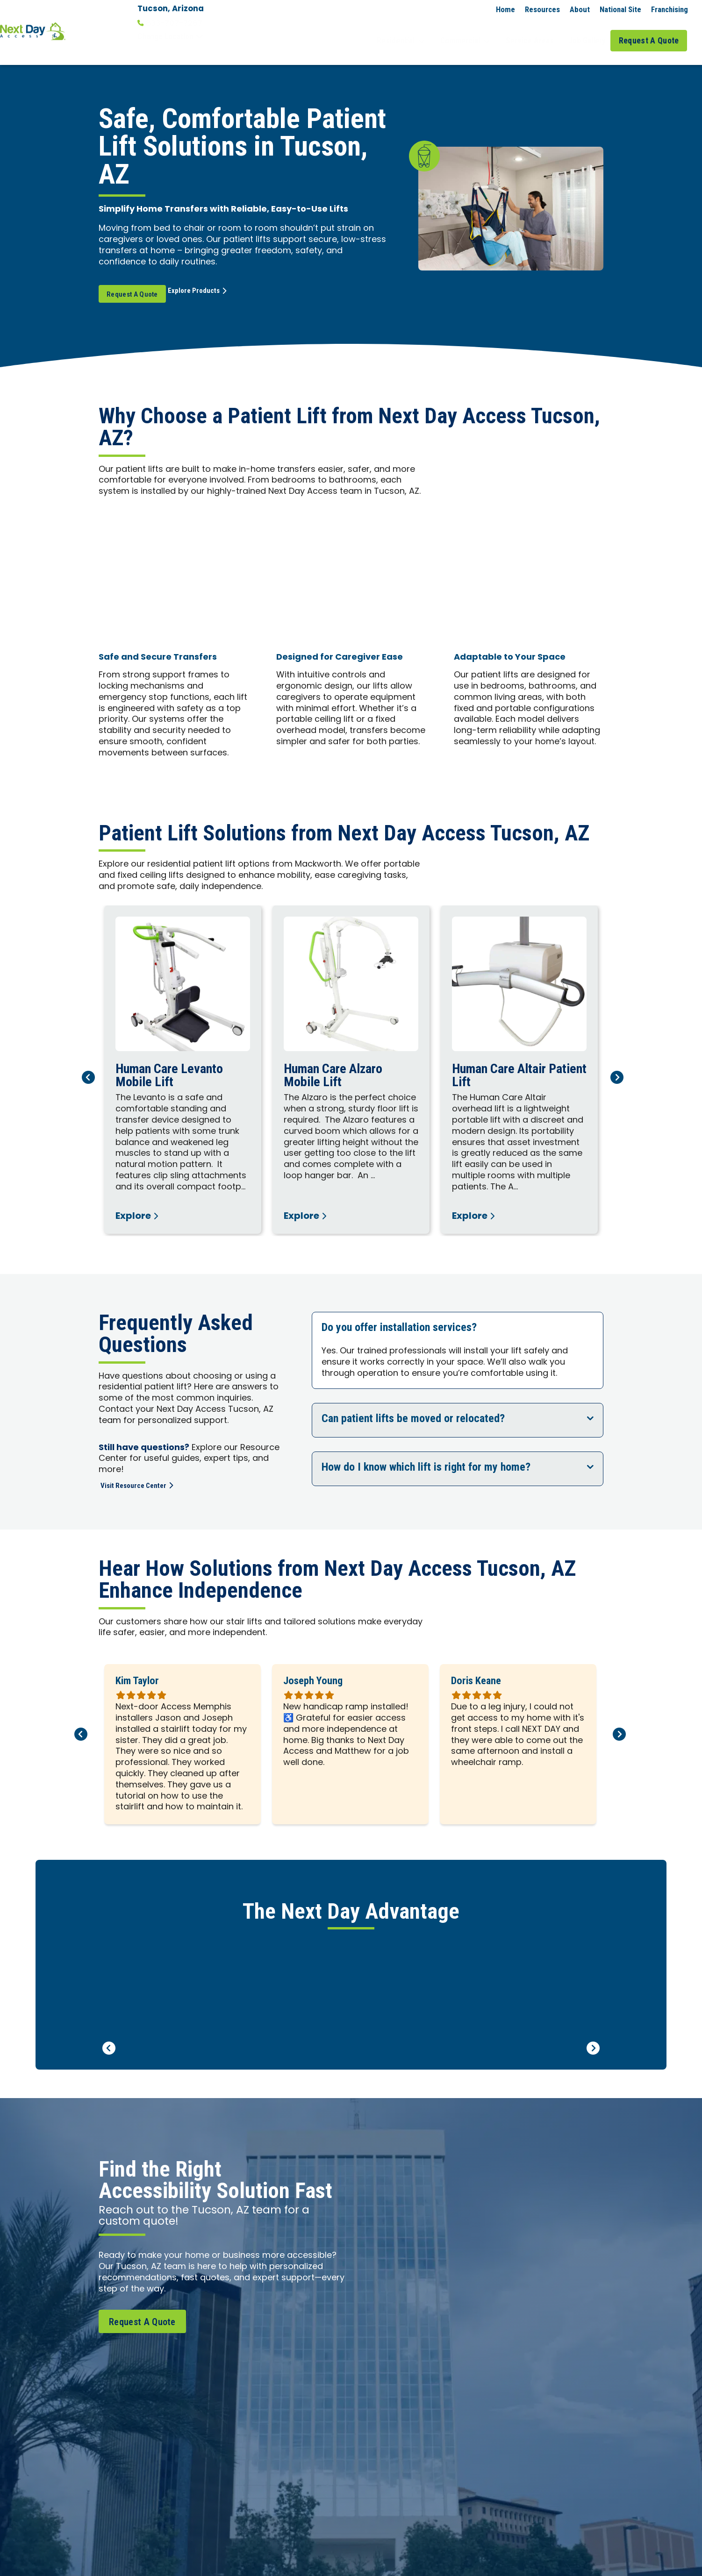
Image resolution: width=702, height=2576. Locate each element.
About (580, 9)
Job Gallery (588, 31)
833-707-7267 (169, 23)
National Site (620, 9)
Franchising (669, 9)
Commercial (476, 32)
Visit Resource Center (142, 1470)
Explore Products (219, 277)
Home (505, 9)
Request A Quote (652, 31)
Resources (542, 9)
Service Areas (536, 31)
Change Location (170, 36)
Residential (416, 32)
